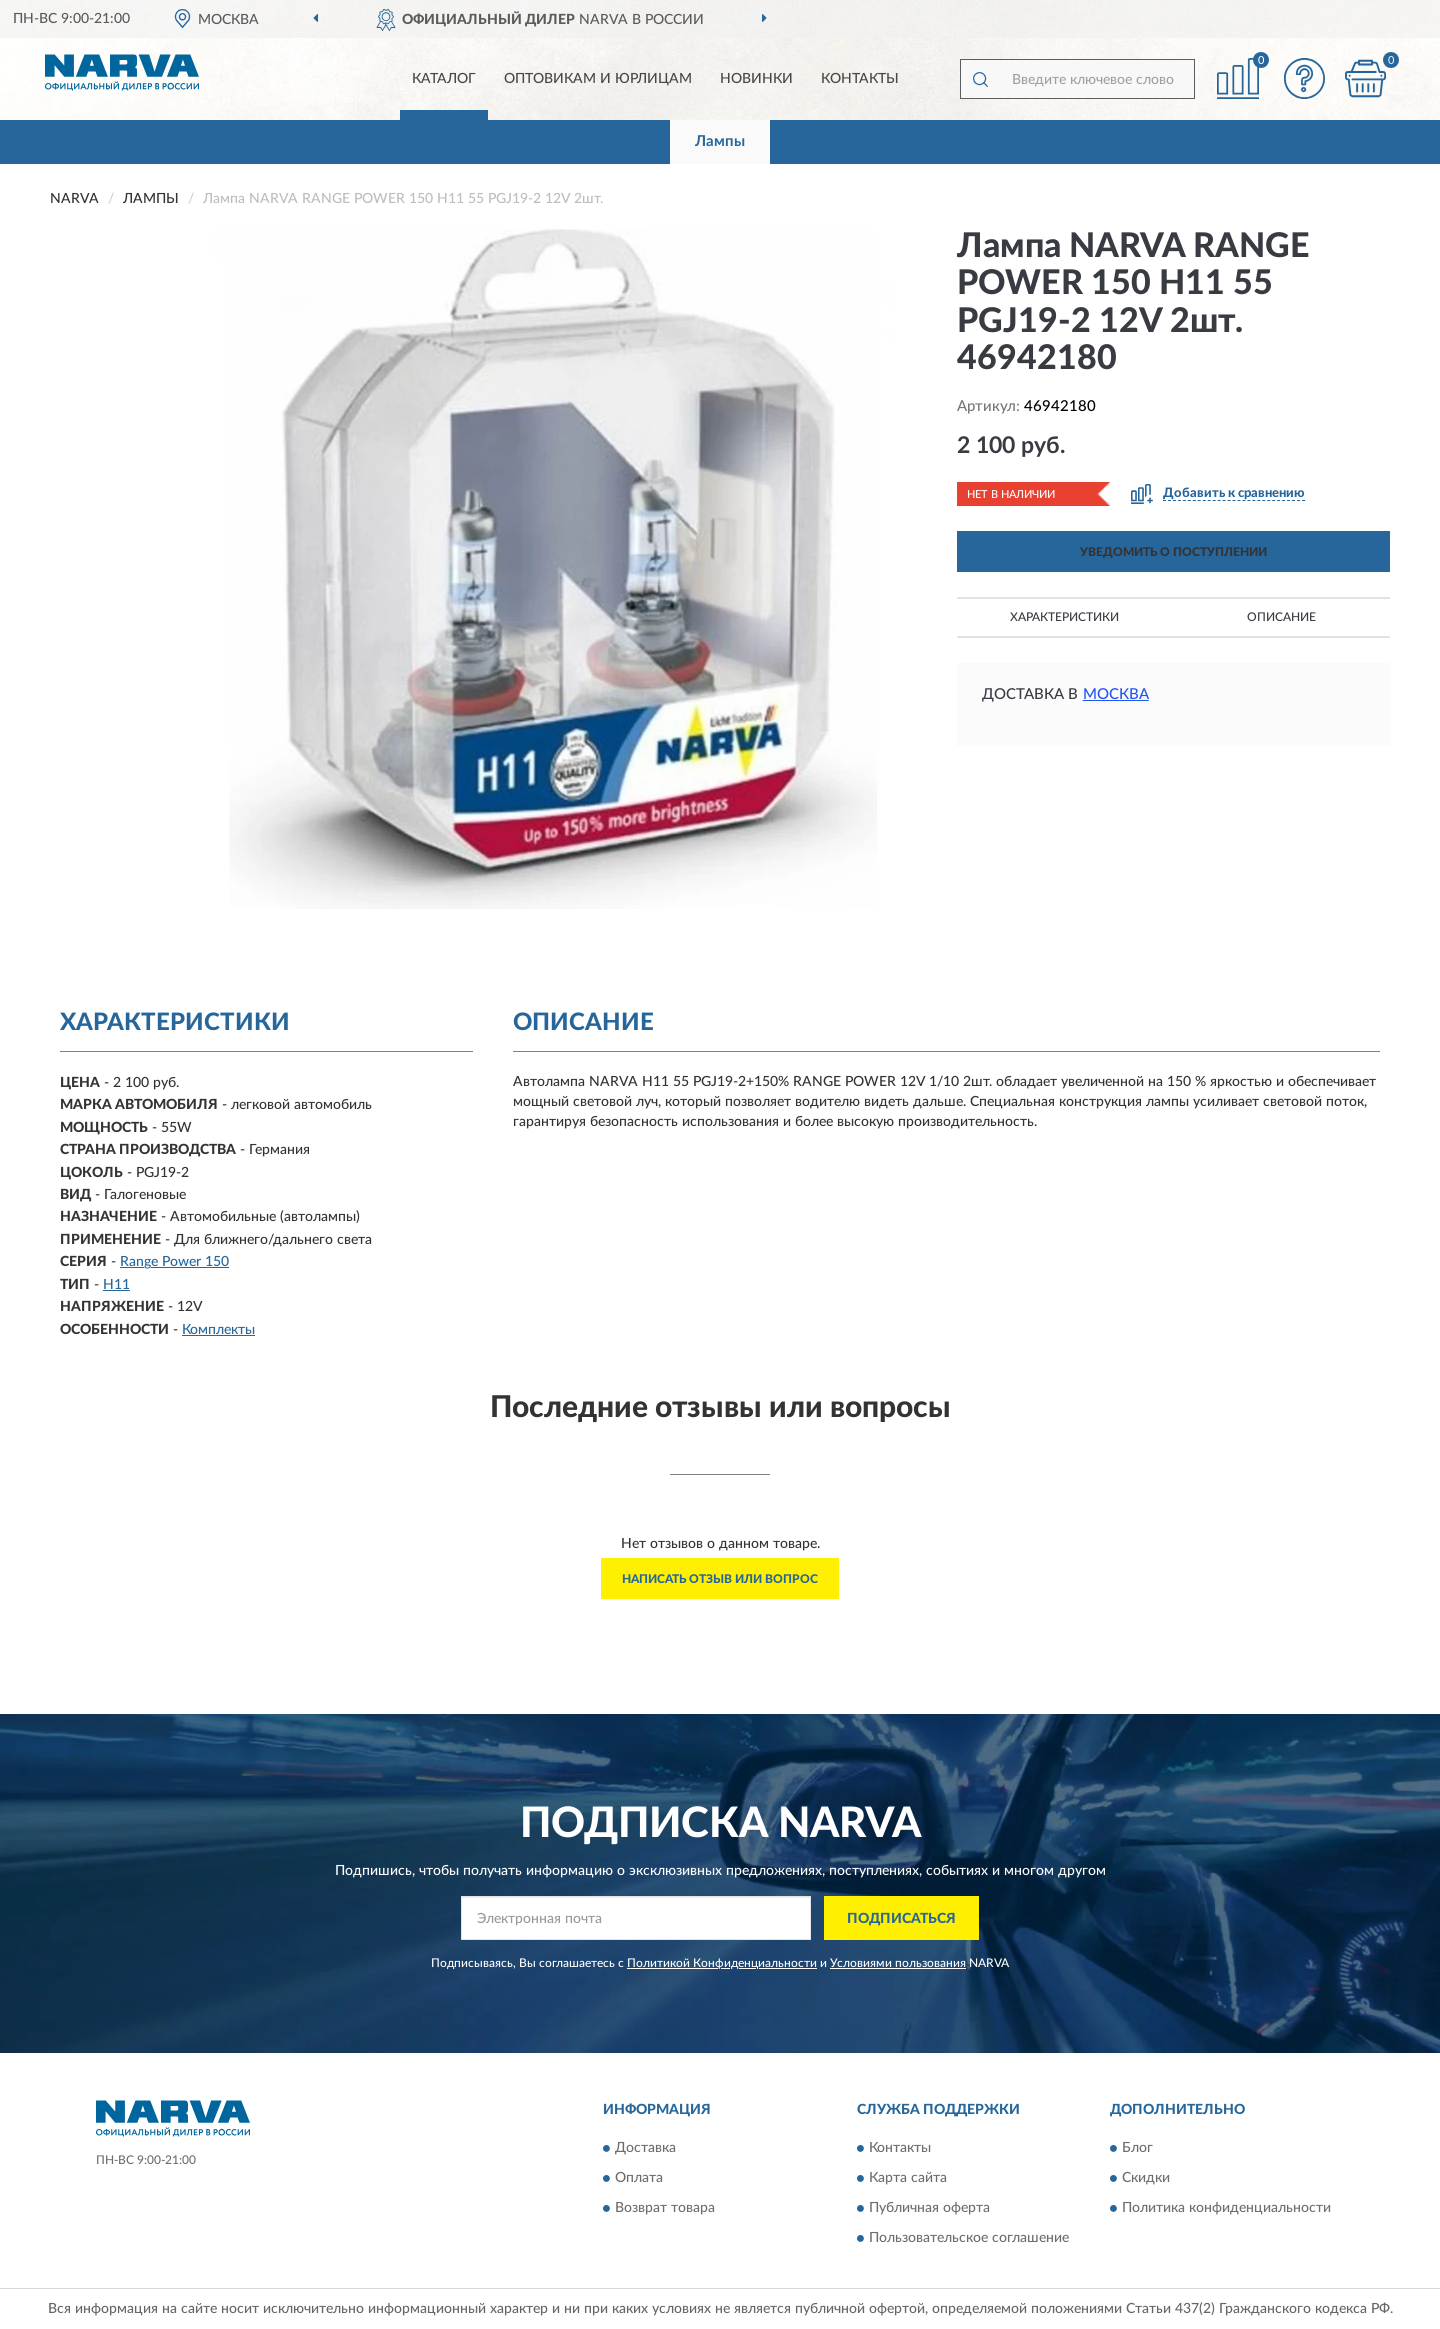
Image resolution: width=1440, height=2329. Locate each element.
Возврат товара (665, 2208)
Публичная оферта (929, 2208)
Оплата (639, 2178)
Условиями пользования (898, 1963)
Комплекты (218, 1330)
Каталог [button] (444, 79)
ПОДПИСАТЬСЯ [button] (901, 1919)
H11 (116, 1285)
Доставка (645, 2148)
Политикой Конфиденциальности (722, 1963)
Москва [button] (1116, 694)
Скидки (1146, 2178)
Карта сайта (908, 2178)
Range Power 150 (174, 1262)
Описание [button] (1281, 617)
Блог (1137, 2148)
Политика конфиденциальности (1226, 2208)
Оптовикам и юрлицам (598, 79)
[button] (1305, 78)
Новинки (756, 79)
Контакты (860, 79)
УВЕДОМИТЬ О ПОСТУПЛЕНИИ (1173, 552)
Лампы (720, 141)
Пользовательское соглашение (969, 2238)
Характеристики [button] (1064, 617)
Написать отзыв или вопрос (720, 1579)
